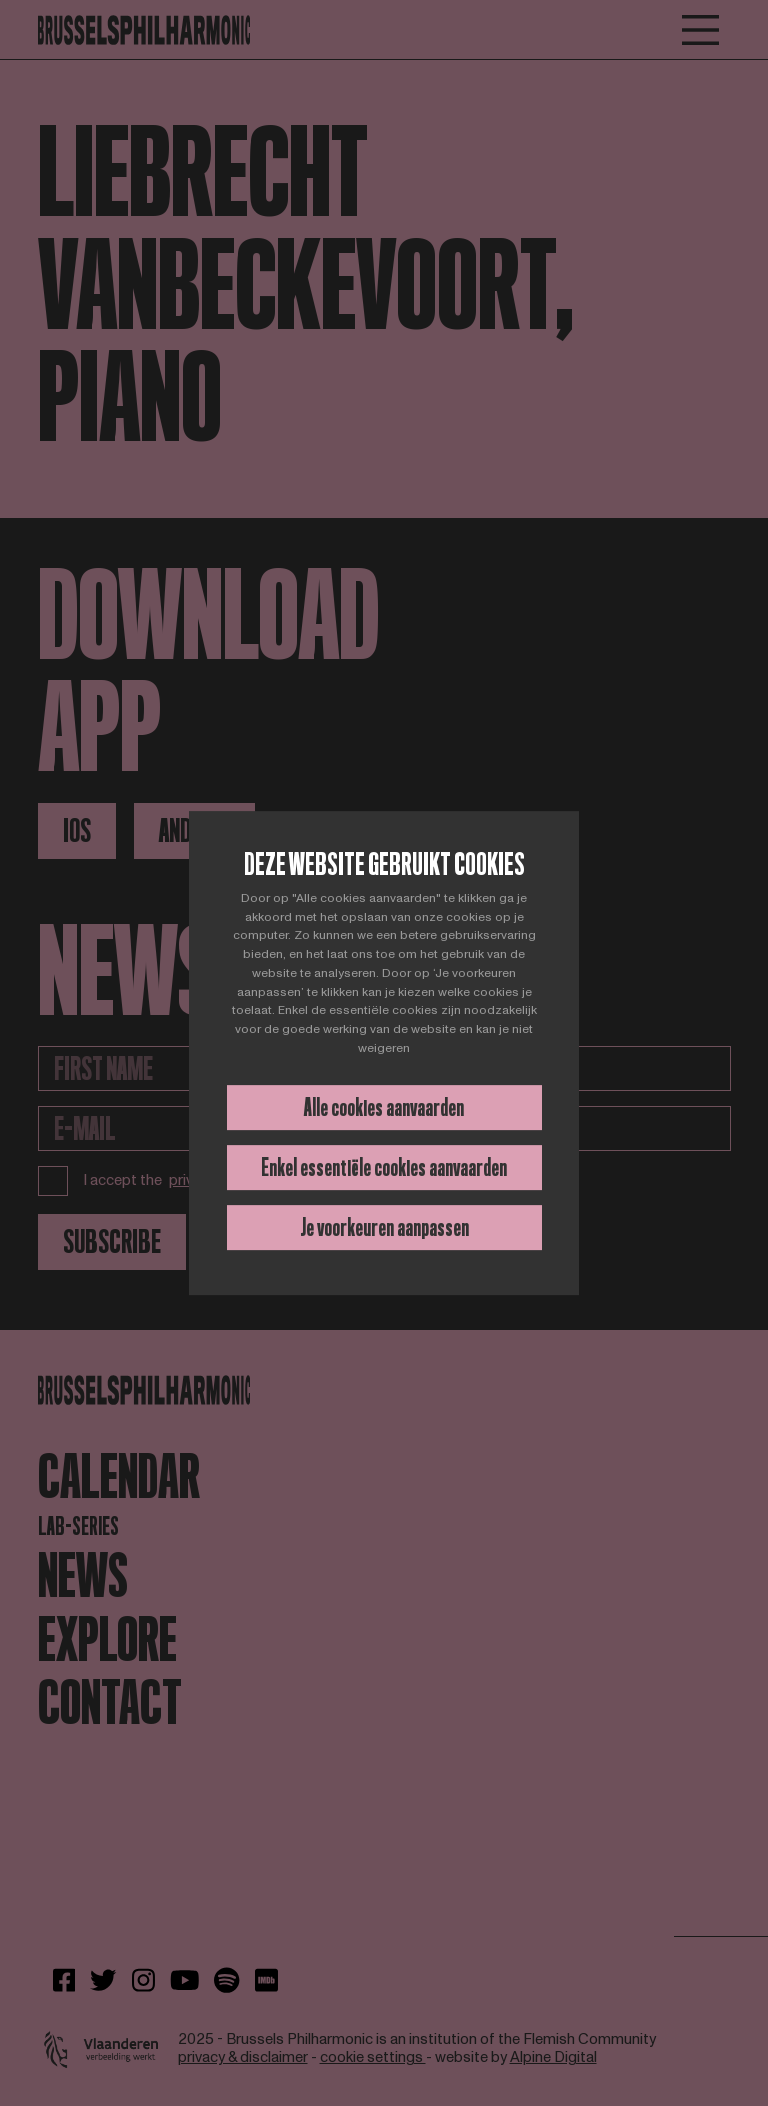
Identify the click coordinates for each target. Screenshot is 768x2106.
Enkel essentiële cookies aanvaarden (384, 1167)
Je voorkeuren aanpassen (384, 1227)
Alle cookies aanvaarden (384, 1107)
